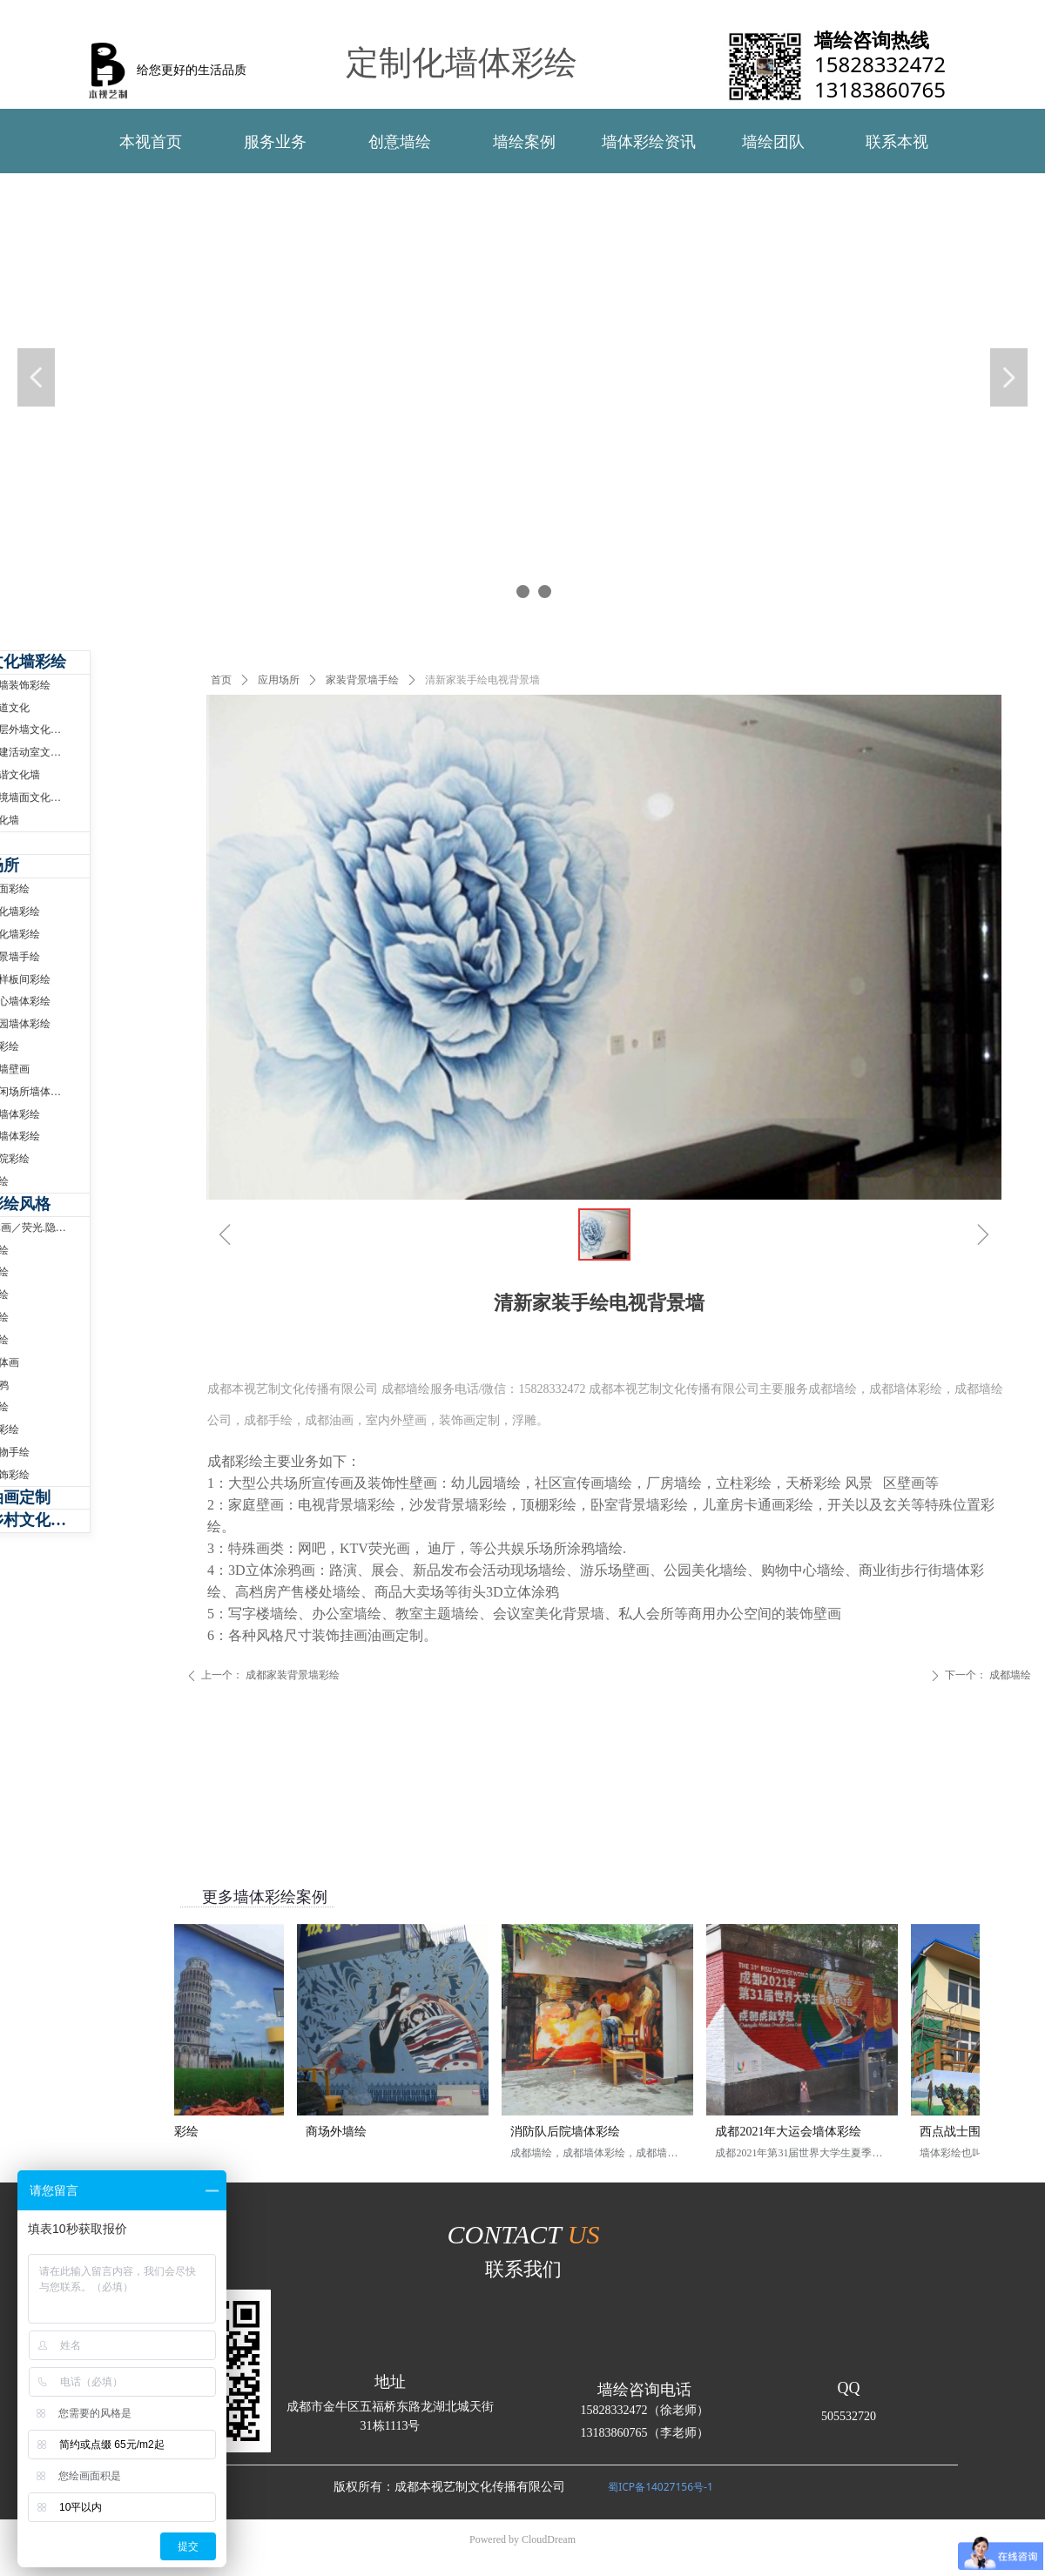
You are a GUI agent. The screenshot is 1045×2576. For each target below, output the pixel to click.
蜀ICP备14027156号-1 (660, 2486)
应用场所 (279, 680)
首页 (221, 680)
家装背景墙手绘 (362, 680)
